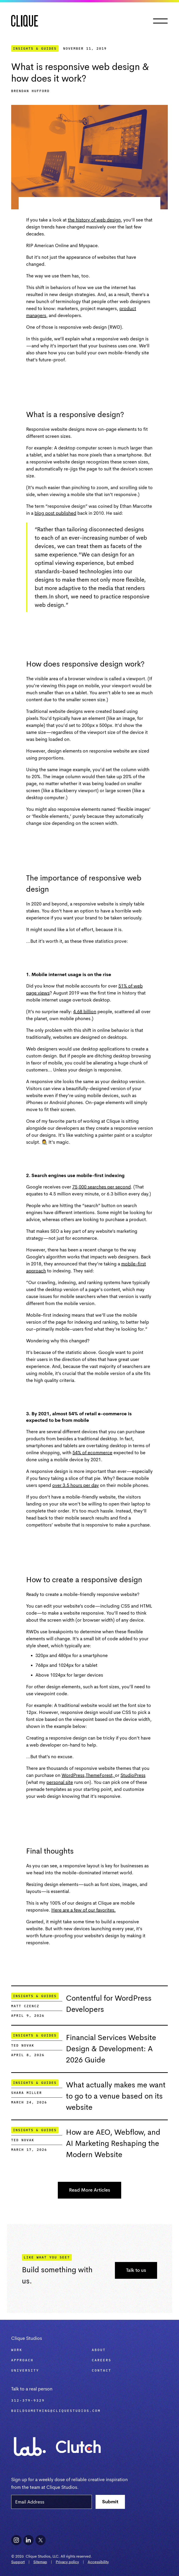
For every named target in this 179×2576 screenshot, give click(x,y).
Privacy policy (67, 2561)
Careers (101, 2360)
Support (18, 2561)
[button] (162, 21)
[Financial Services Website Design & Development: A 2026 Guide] (117, 2049)
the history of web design (94, 220)
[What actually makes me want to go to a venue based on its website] (117, 2096)
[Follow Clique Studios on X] (40, 2540)
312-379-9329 (28, 2400)
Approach (22, 2360)
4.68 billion (84, 1012)
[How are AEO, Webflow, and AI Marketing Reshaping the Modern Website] (117, 2143)
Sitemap (40, 2561)
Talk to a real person (31, 2389)
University (25, 2370)
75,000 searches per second (101, 1187)
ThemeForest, (100, 1775)
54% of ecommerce (92, 1453)
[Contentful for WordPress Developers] (117, 2004)
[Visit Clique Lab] (29, 2444)
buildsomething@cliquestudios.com (56, 2411)
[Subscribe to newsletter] (110, 2502)
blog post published (55, 513)
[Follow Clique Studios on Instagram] (16, 2540)
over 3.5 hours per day (75, 1485)
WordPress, (74, 1775)
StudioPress (132, 1775)
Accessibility (98, 2561)
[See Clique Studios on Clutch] (78, 2444)
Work (16, 2350)
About (99, 2350)
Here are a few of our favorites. (83, 1910)
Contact (101, 2370)
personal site (59, 1782)
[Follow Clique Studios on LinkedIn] (28, 2540)
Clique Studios (26, 2338)
